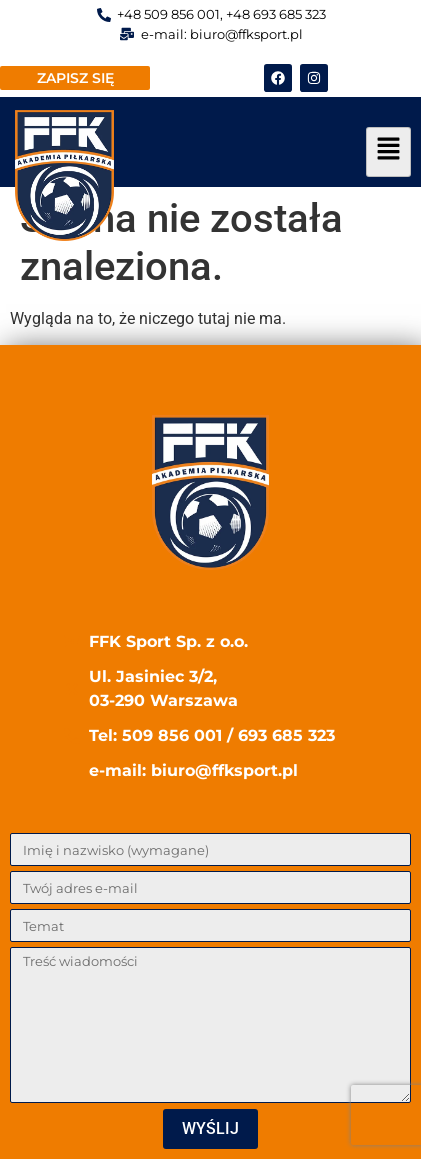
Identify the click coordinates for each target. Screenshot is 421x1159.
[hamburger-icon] (388, 152)
